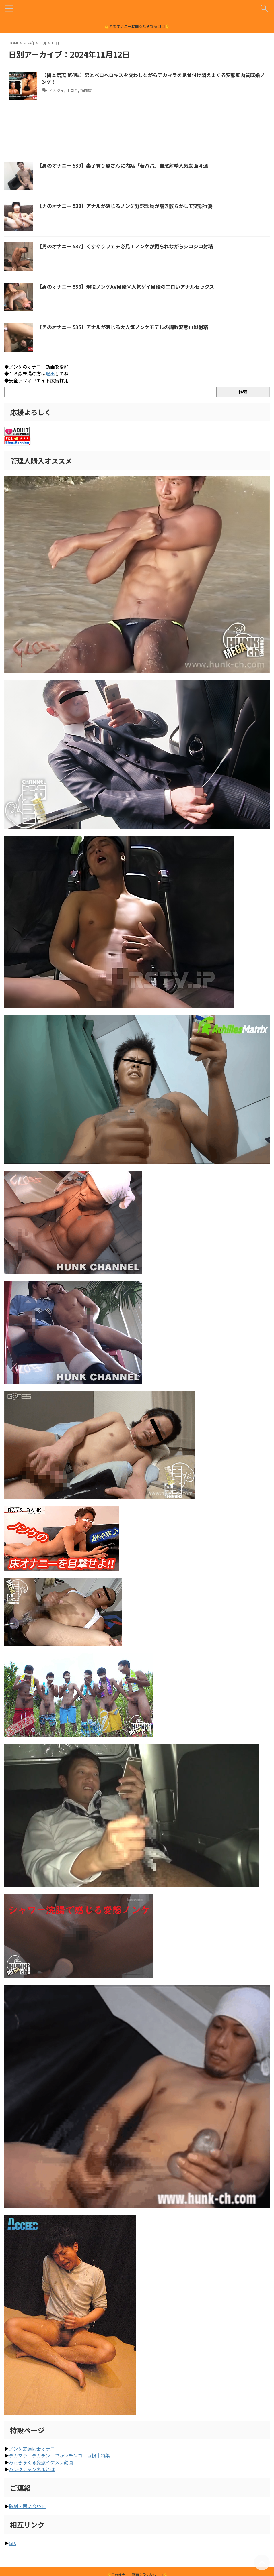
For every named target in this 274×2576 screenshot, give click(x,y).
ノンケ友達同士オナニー (34, 2448)
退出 (50, 373)
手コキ (77, 91)
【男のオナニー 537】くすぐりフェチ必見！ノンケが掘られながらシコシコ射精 (130, 246)
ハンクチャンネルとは (32, 2469)
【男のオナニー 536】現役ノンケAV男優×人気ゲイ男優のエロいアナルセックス (131, 286)
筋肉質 (93, 91)
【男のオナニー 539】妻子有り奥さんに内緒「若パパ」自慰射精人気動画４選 (127, 165)
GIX (12, 2543)
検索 (243, 391)
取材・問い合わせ (27, 2506)
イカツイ (58, 91)
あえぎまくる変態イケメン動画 (41, 2462)
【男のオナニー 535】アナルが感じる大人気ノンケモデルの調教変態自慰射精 (127, 327)
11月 (43, 43)
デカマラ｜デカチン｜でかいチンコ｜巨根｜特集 (59, 2455)
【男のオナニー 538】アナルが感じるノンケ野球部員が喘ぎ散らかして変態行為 (130, 205)
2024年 (29, 43)
